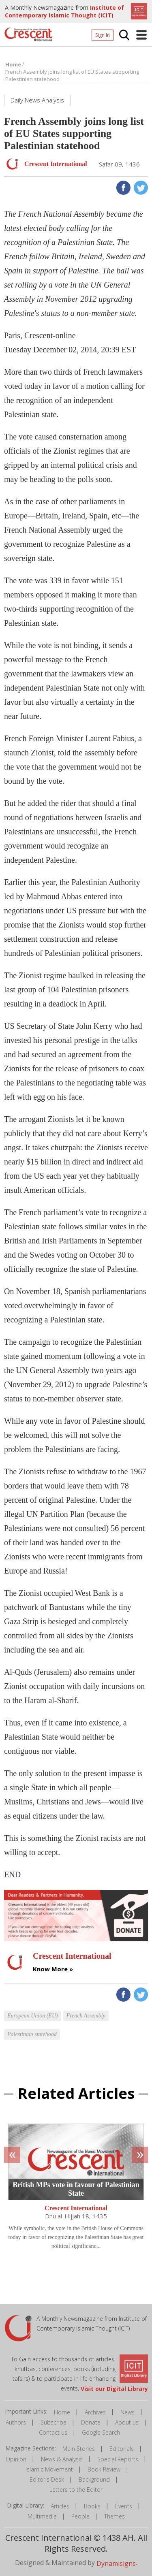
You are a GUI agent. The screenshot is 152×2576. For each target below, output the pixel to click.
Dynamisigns (116, 2563)
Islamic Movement (49, 2469)
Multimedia (42, 2516)
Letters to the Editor (76, 2489)
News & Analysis (62, 2459)
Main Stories (78, 2448)
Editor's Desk (47, 2479)
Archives (95, 2412)
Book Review (104, 2469)
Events (123, 2506)
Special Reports (117, 2459)
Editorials (121, 2448)
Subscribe (53, 2422)
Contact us (53, 2432)
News (127, 2412)
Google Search (101, 2432)
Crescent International (76, 2208)
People (80, 2516)
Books (92, 2506)
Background (94, 2479)
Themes (114, 2516)
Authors (16, 2422)
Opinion (16, 2459)
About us (127, 2422)
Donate (91, 2422)
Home (62, 2412)
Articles (60, 2506)
